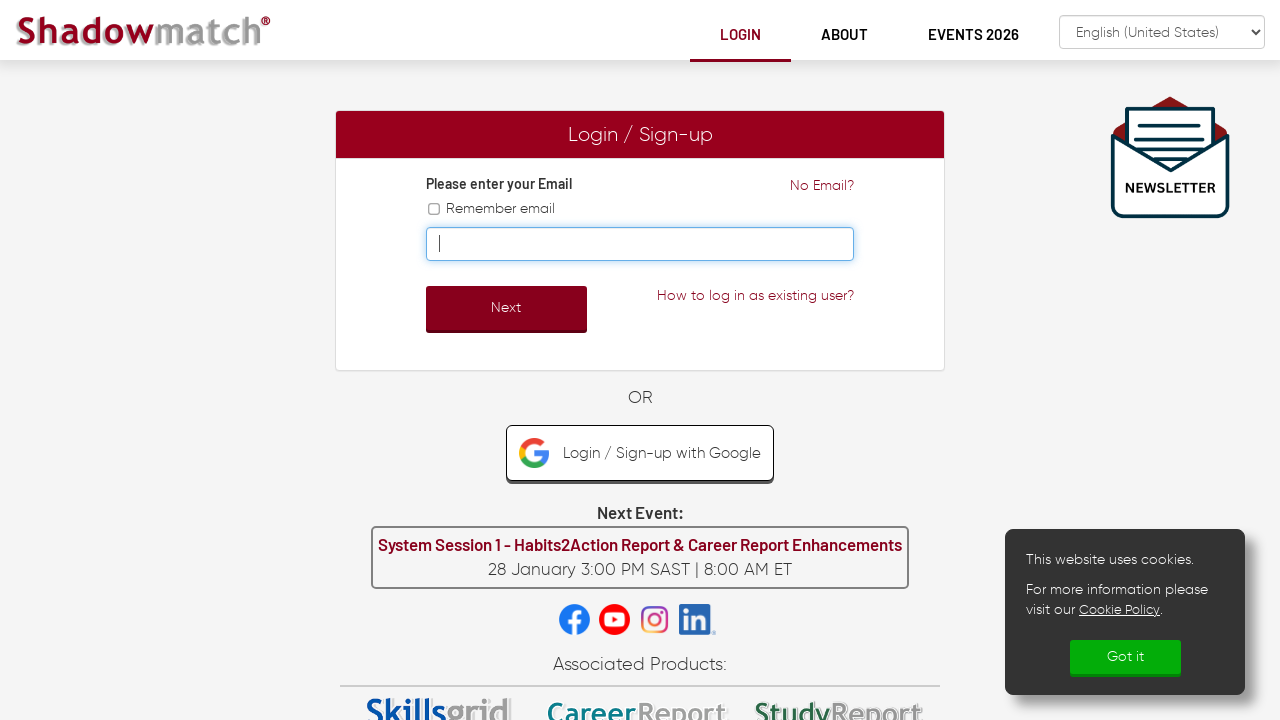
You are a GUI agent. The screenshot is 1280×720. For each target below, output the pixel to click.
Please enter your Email (499, 183)
